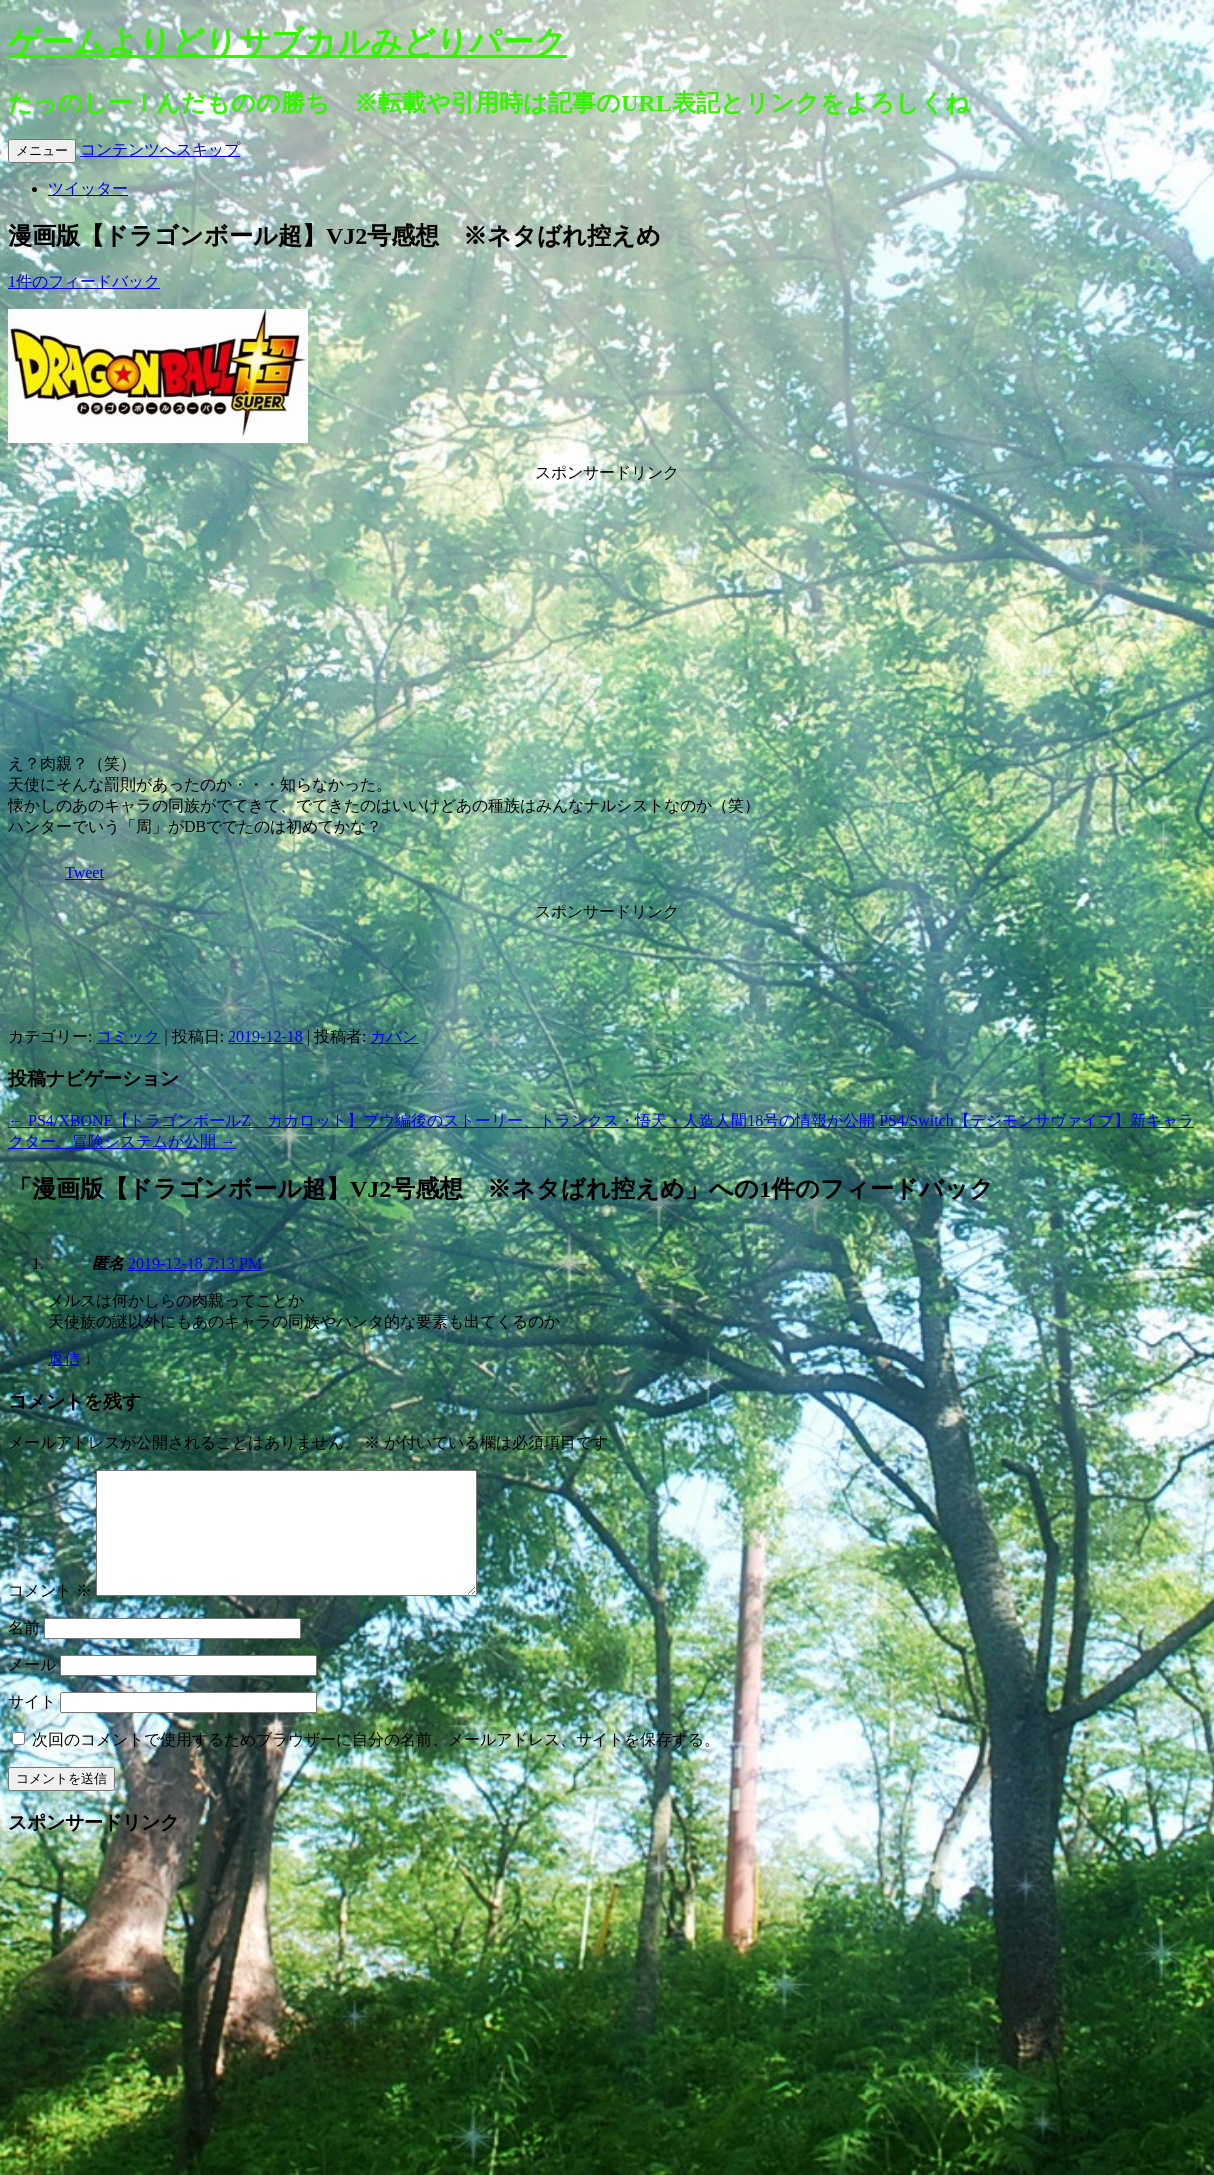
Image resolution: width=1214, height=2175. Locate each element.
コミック (128, 1036)
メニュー (42, 150)
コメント (50, 1614)
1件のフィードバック (84, 281)
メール (32, 1688)
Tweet (84, 872)
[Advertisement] (607, 609)
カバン (394, 1036)
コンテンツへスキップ (160, 149)
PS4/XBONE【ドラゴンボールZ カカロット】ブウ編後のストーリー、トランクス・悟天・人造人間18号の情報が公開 (441, 1120)
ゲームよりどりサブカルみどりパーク (287, 42)
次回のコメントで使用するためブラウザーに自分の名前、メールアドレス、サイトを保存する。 (376, 1763)
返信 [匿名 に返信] (64, 1358)
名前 (24, 1651)
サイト (32, 1725)
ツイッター (88, 188)
